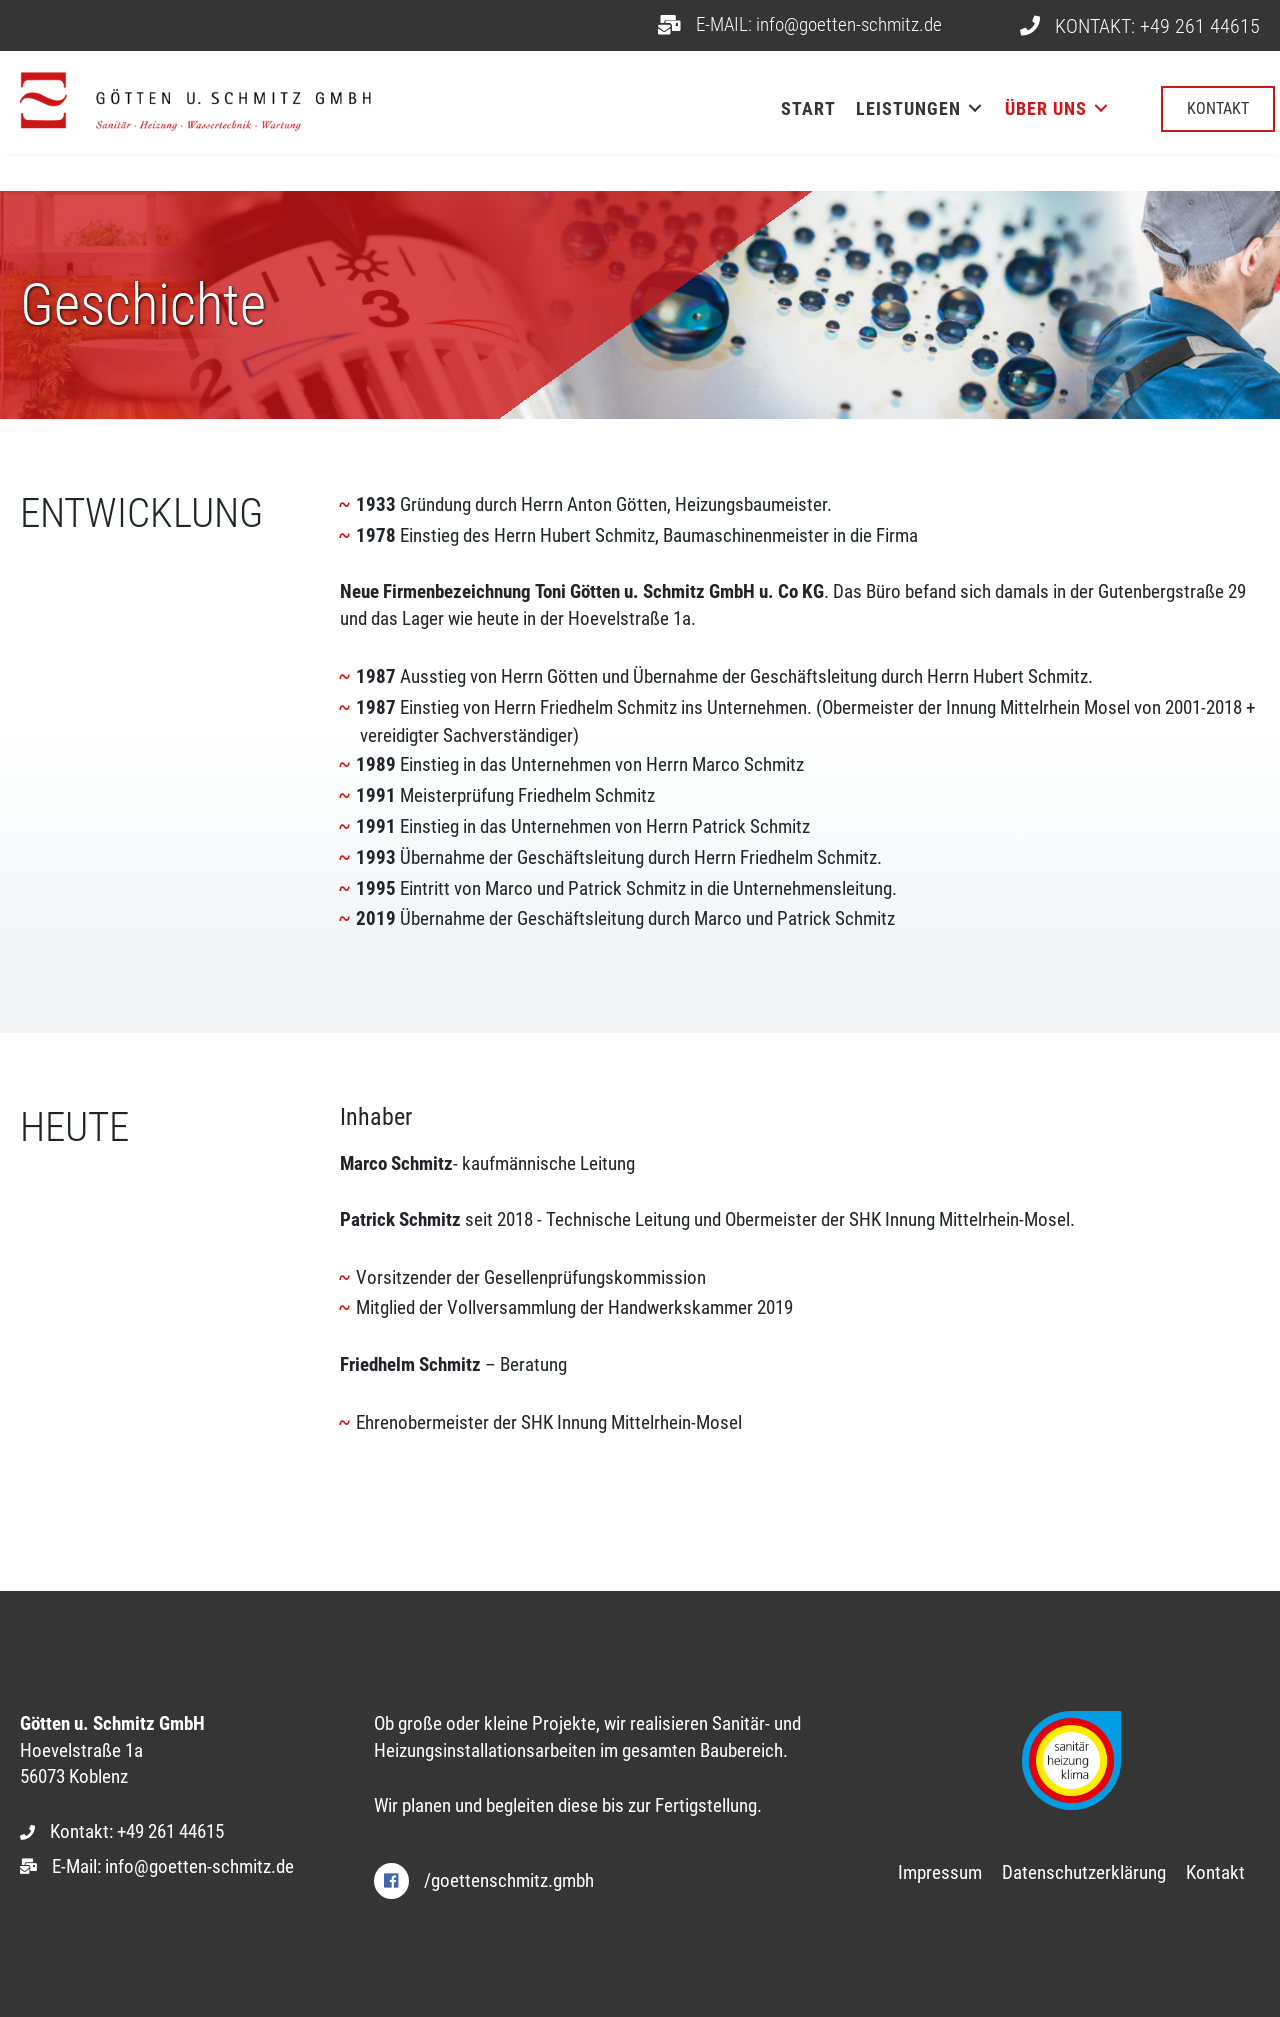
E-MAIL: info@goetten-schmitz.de (819, 24)
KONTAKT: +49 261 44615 (1157, 26)
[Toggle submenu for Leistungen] (975, 108)
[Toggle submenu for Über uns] (1101, 108)
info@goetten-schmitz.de (199, 1866)
